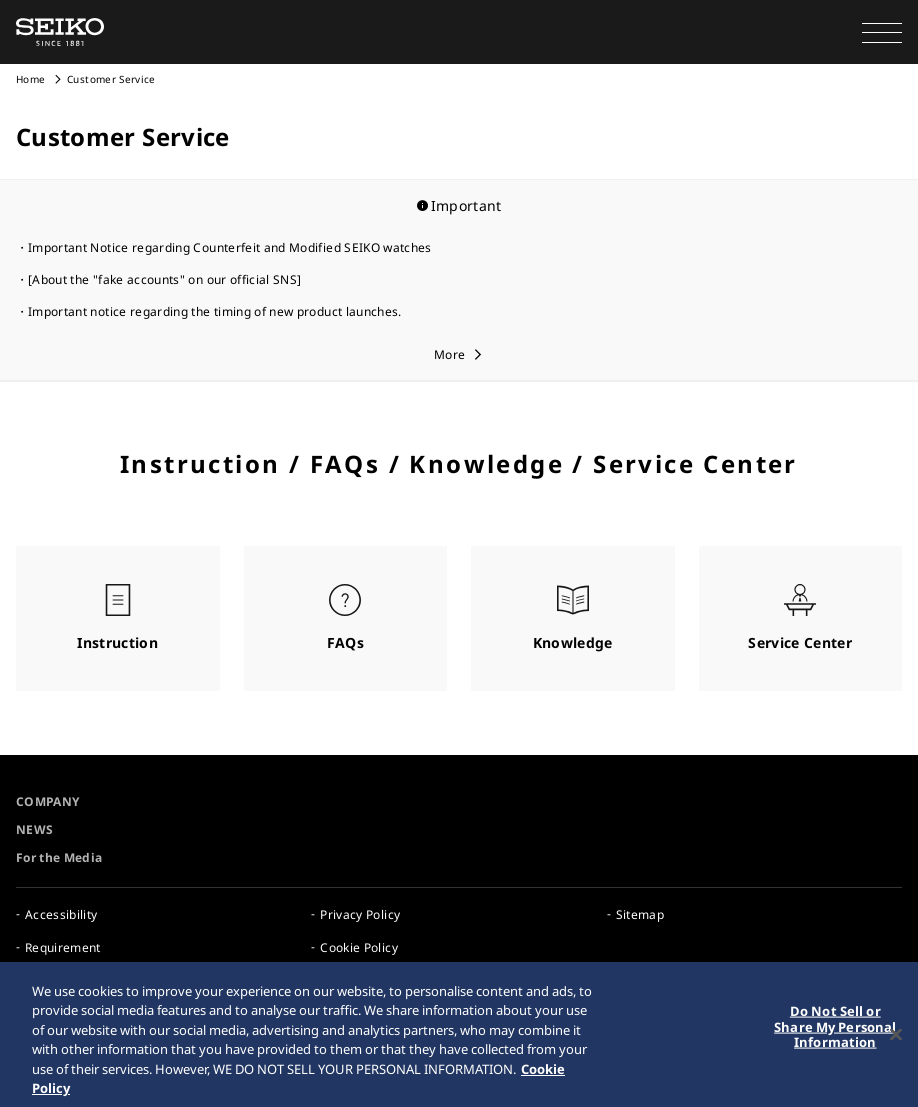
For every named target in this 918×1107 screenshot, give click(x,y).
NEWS (34, 829)
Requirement (63, 947)
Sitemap (640, 914)
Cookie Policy (359, 947)
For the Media (59, 857)
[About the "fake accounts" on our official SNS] (164, 279)
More (449, 354)
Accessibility (61, 914)
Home (30, 79)
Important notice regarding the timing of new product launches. (215, 311)
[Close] (896, 1047)
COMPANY (47, 801)
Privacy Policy (360, 914)
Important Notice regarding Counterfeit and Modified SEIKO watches (230, 247)
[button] (882, 32)
